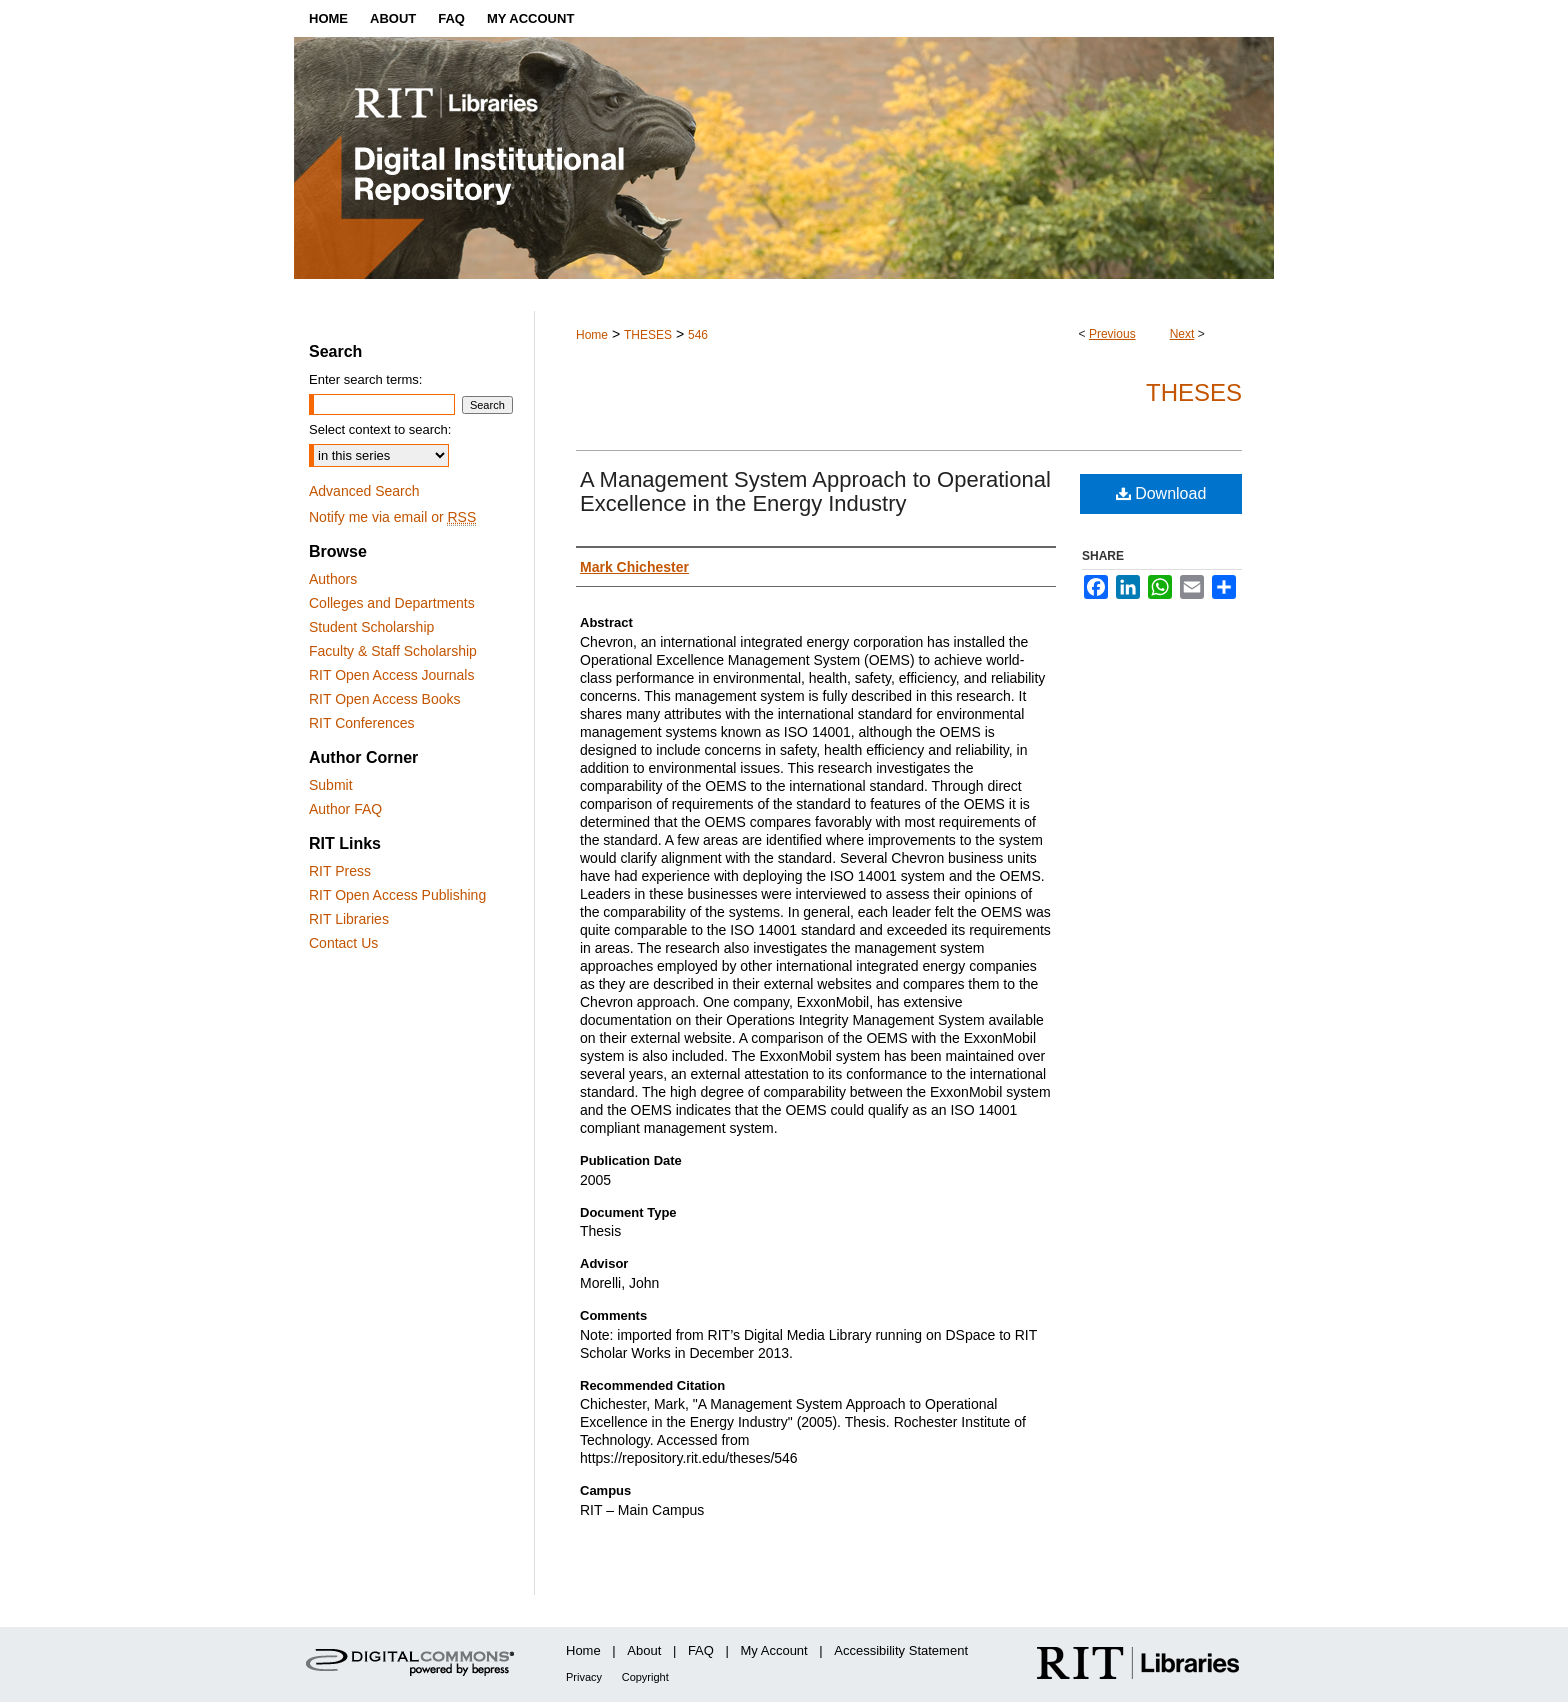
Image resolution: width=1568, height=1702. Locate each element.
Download (1161, 493)
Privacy (584, 1677)
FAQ (701, 1650)
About (644, 1650)
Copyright (645, 1677)
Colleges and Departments (392, 603)
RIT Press (340, 871)
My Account (774, 1650)
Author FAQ (345, 809)
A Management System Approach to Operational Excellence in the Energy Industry (815, 491)
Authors (333, 579)
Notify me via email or (392, 517)
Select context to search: (380, 429)
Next (1182, 334)
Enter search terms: (365, 379)
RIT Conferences (362, 723)
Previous (1112, 334)
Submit (331, 785)
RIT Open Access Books (384, 699)
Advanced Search (364, 491)
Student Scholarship (371, 627)
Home (592, 335)
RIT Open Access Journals (391, 675)
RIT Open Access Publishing (397, 895)
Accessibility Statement (901, 1650)
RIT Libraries (349, 919)
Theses (1194, 392)
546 (698, 335)
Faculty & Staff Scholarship (393, 651)
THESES (648, 335)
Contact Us (343, 943)
